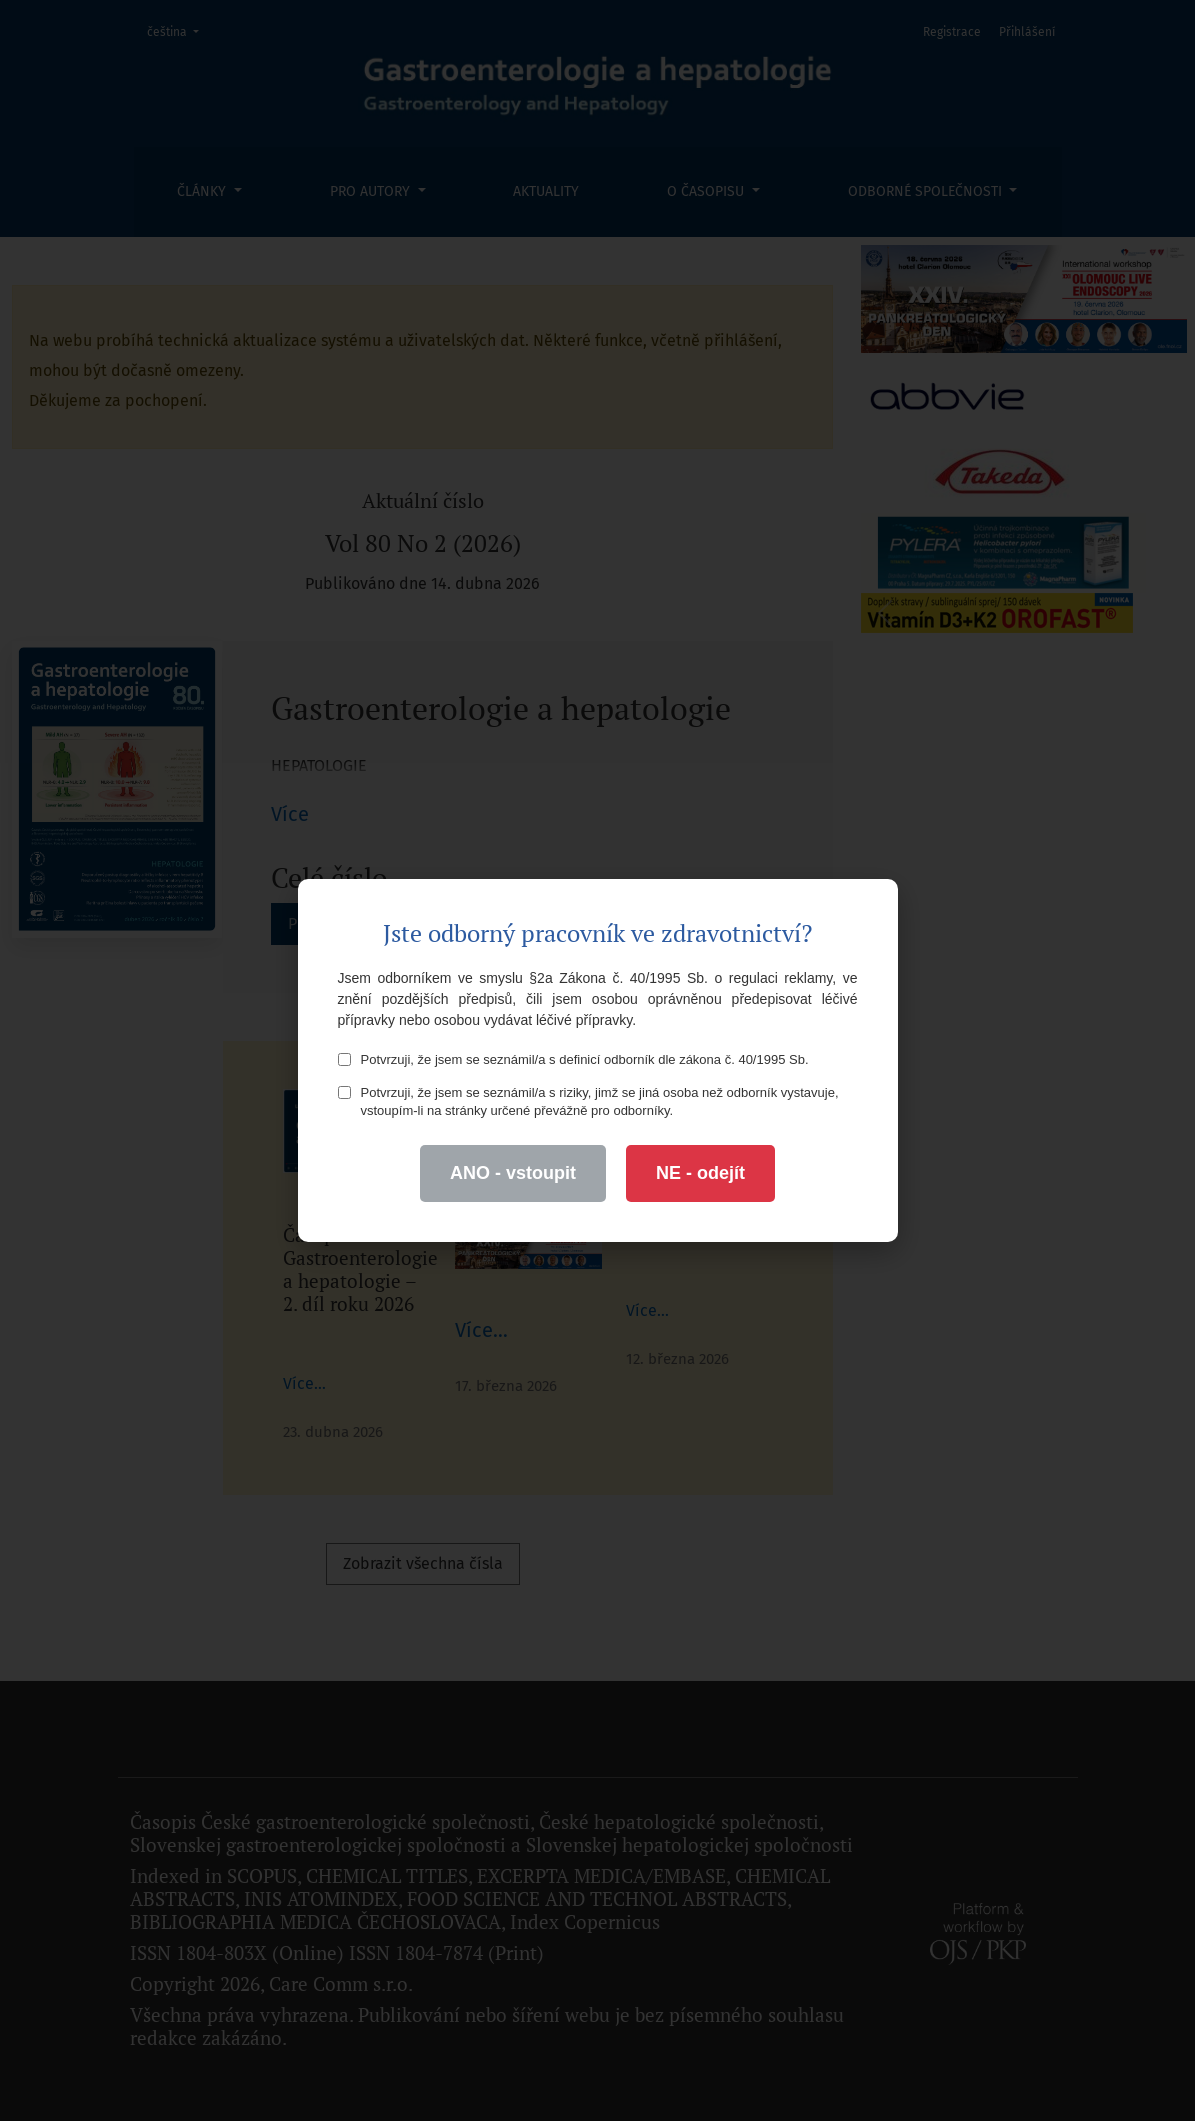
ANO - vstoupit (513, 1173)
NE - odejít (700, 1173)
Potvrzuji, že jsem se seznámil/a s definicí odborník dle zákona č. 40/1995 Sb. (573, 1059)
